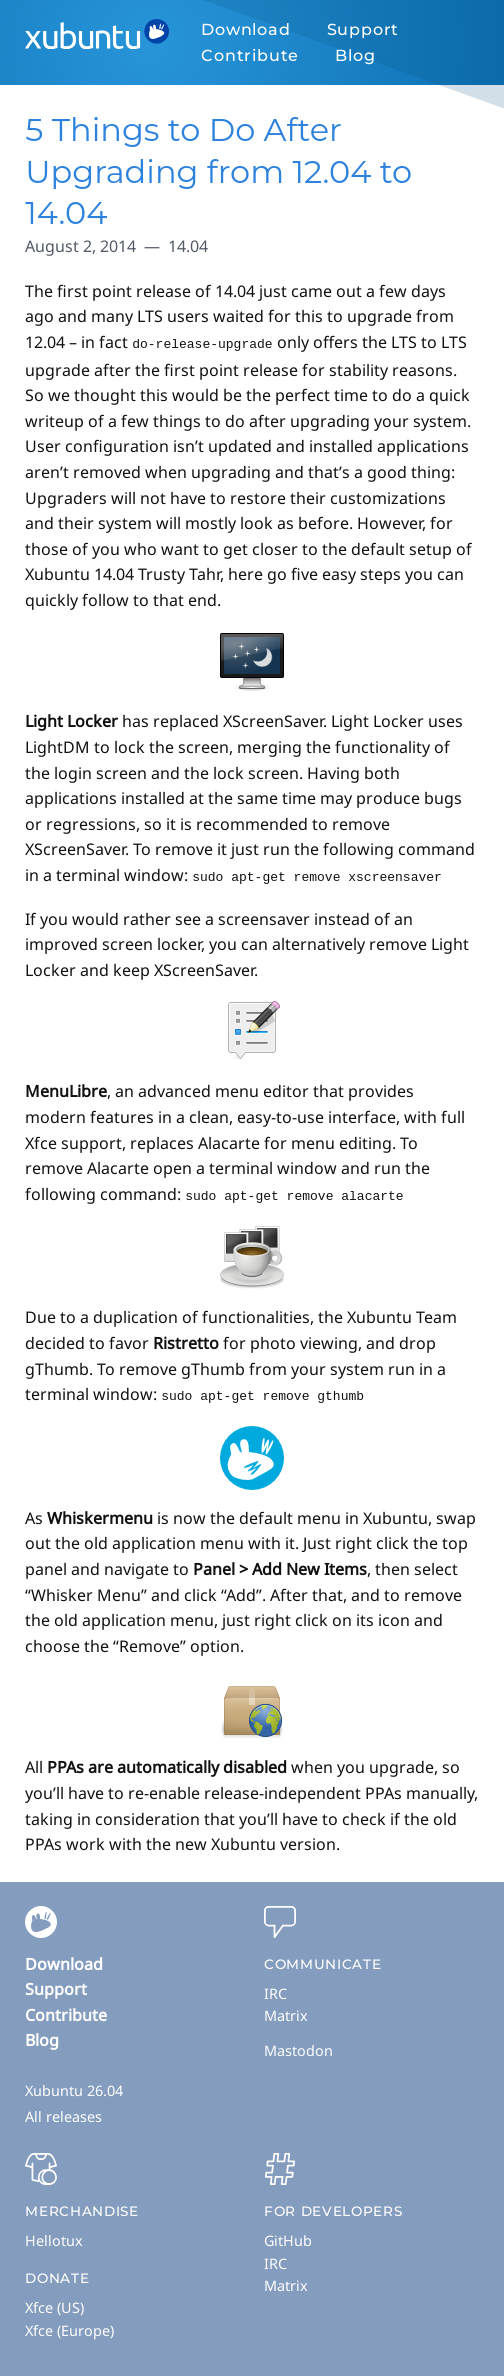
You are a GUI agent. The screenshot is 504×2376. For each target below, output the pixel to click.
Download (245, 29)
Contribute (250, 55)
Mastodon (298, 2046)
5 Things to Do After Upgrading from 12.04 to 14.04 (218, 171)
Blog (355, 55)
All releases (63, 2112)
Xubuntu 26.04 (74, 2086)
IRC (275, 1989)
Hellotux (54, 2236)
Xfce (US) (54, 2303)
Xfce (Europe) (69, 2326)
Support (363, 29)
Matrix (286, 2011)
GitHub (288, 2236)
